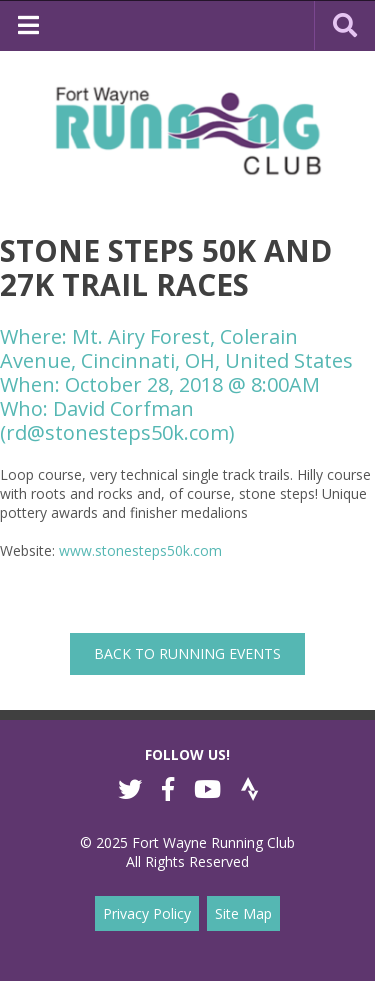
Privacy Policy (147, 913)
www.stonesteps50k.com (140, 550)
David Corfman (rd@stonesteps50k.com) (117, 420)
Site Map (243, 913)
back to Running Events (187, 653)
